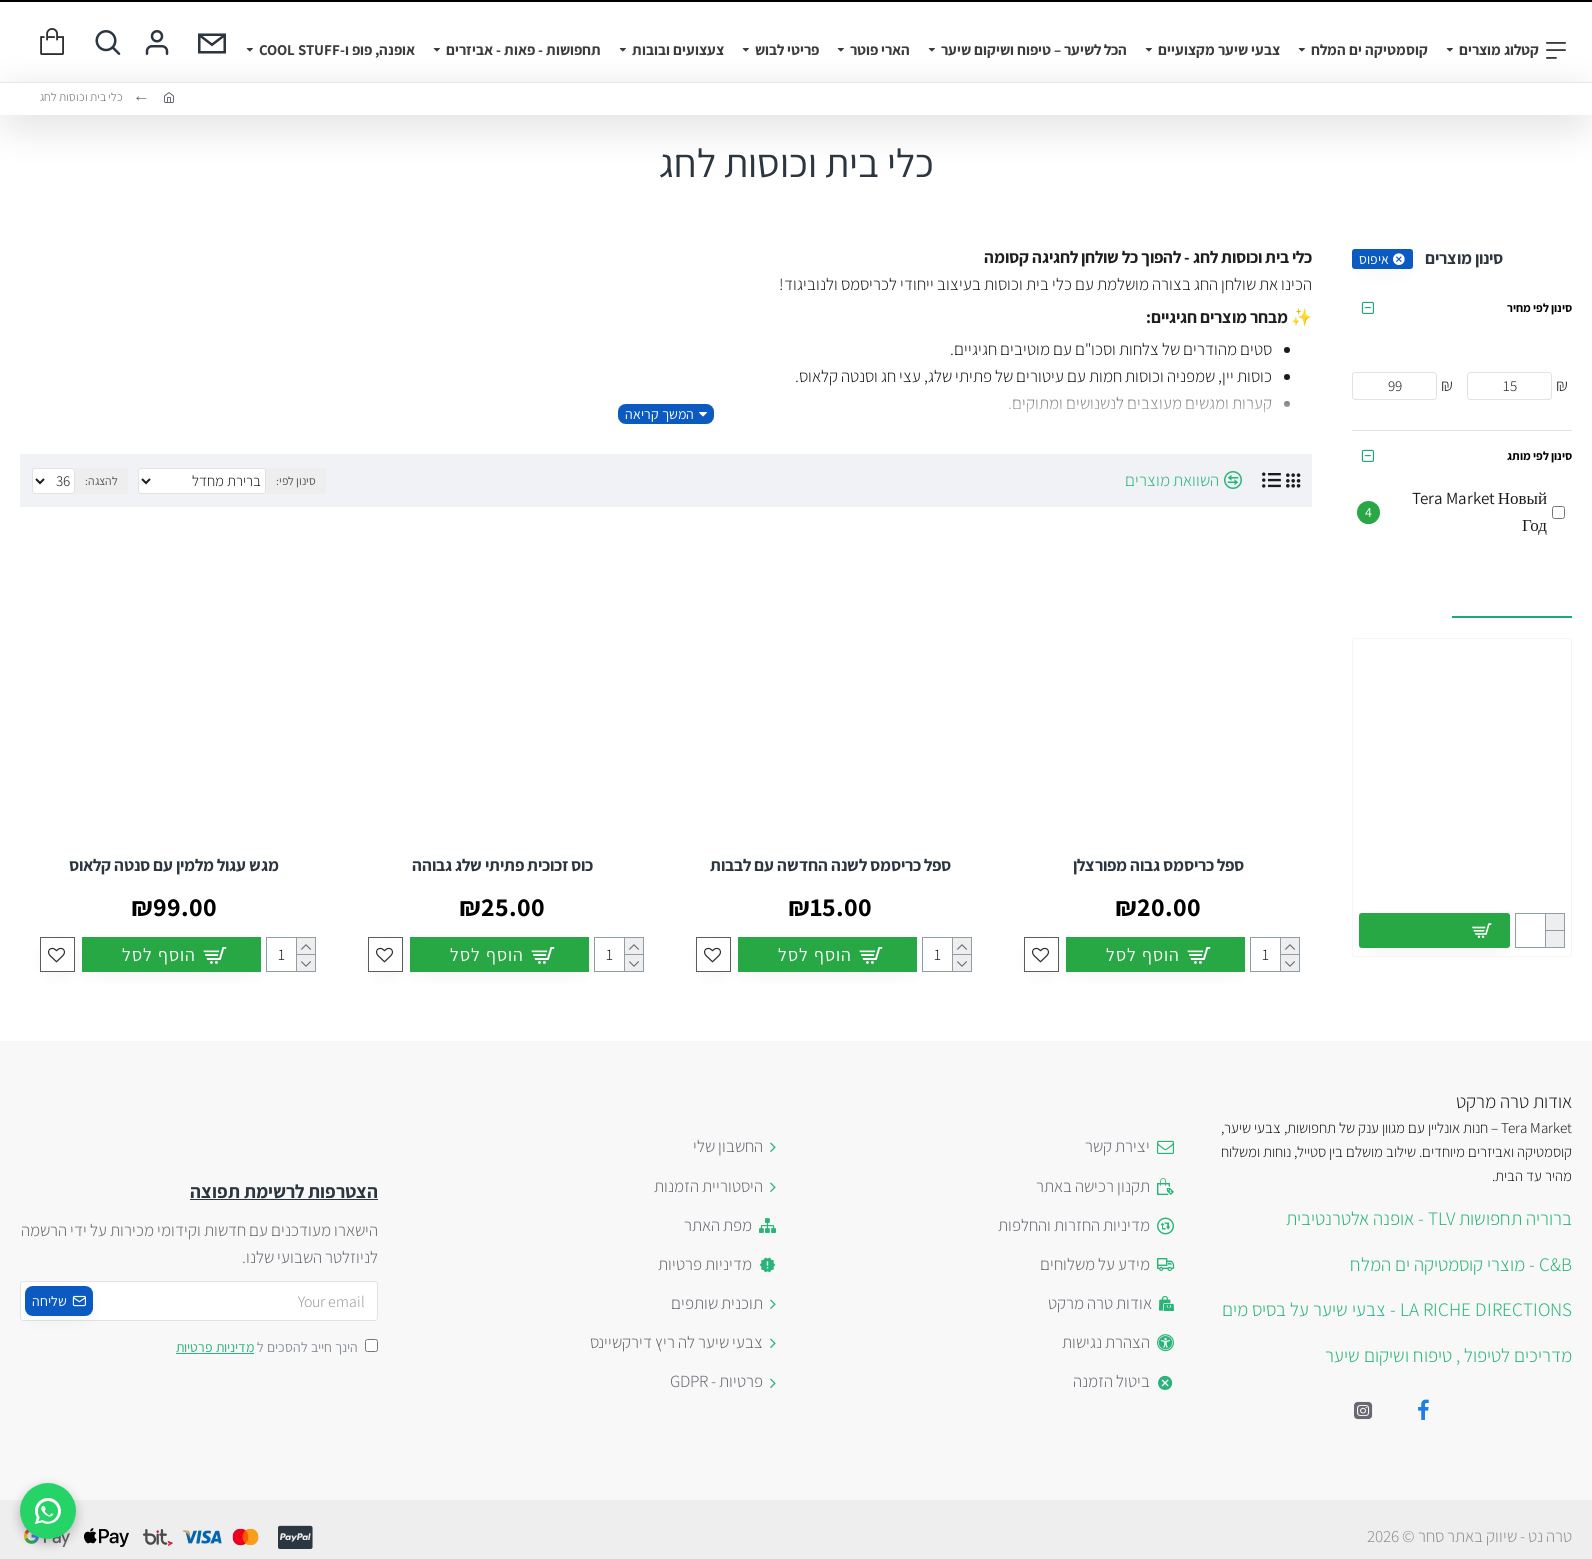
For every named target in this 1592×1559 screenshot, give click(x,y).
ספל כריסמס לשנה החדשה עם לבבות (830, 865)
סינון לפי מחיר (1539, 307)
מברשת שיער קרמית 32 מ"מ (1462, 864)
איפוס (1374, 259)
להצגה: (101, 480)
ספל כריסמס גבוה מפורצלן (1158, 865)
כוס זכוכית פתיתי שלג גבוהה (502, 865)
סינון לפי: (296, 480)
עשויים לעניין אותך (1512, 595)
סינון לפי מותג (1539, 455)
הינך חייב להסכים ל (275, 1347)
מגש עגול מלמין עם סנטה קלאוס (174, 865)
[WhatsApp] (48, 1511)
